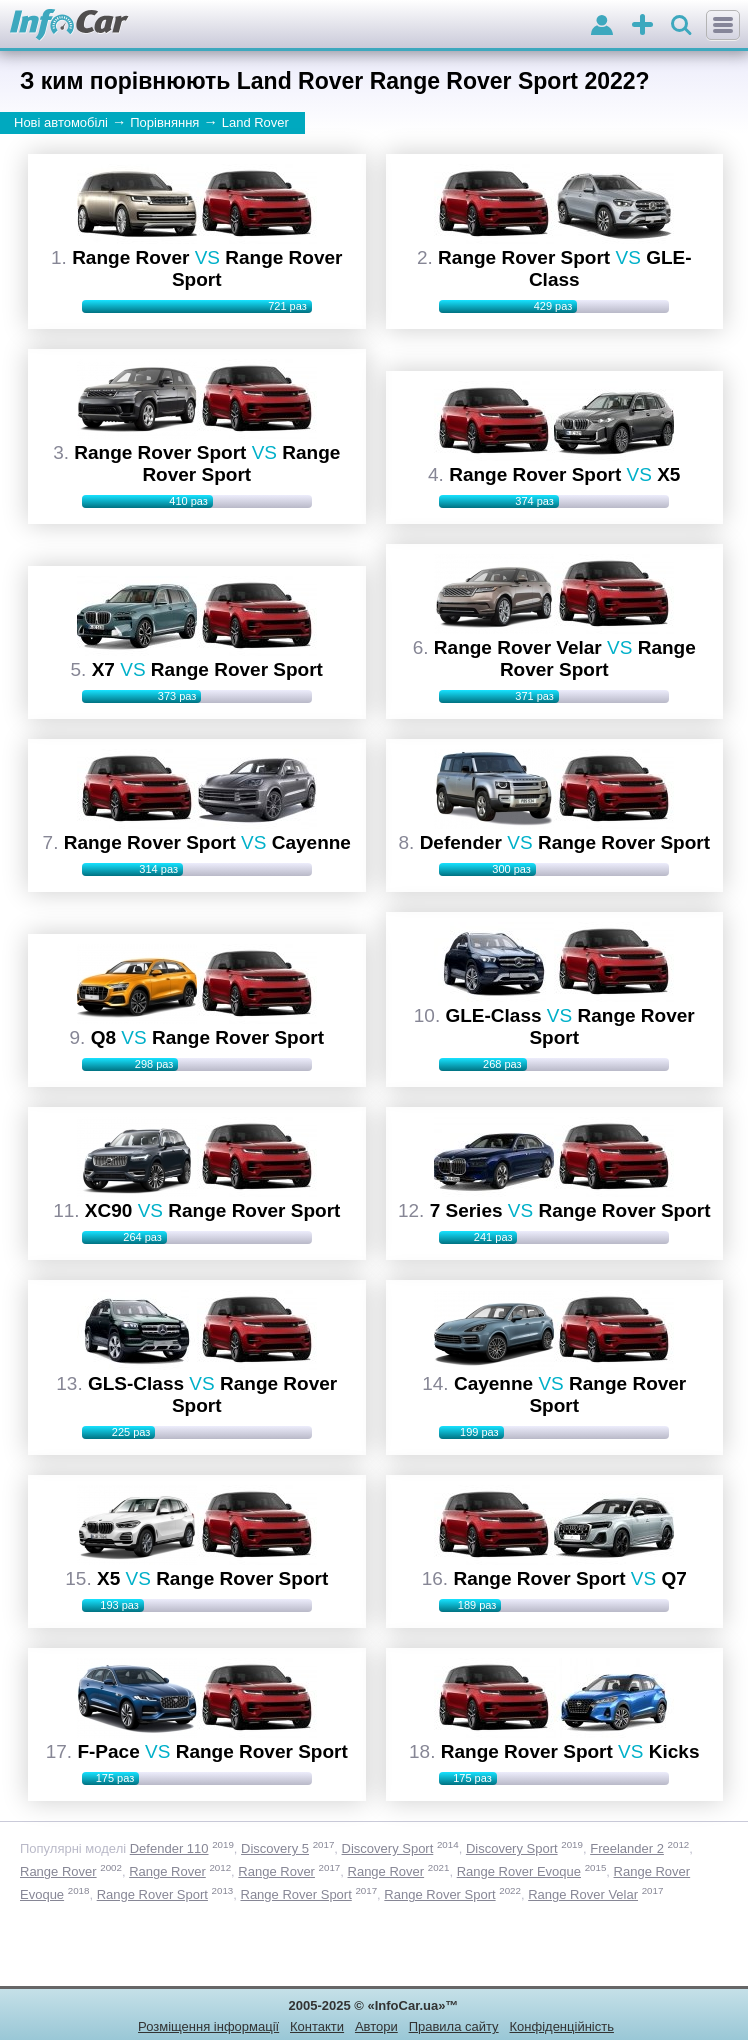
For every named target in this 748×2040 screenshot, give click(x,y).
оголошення (642, 26)
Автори (376, 2026)
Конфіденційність (561, 2026)
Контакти (317, 2026)
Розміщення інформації (208, 2026)
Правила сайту (454, 2026)
